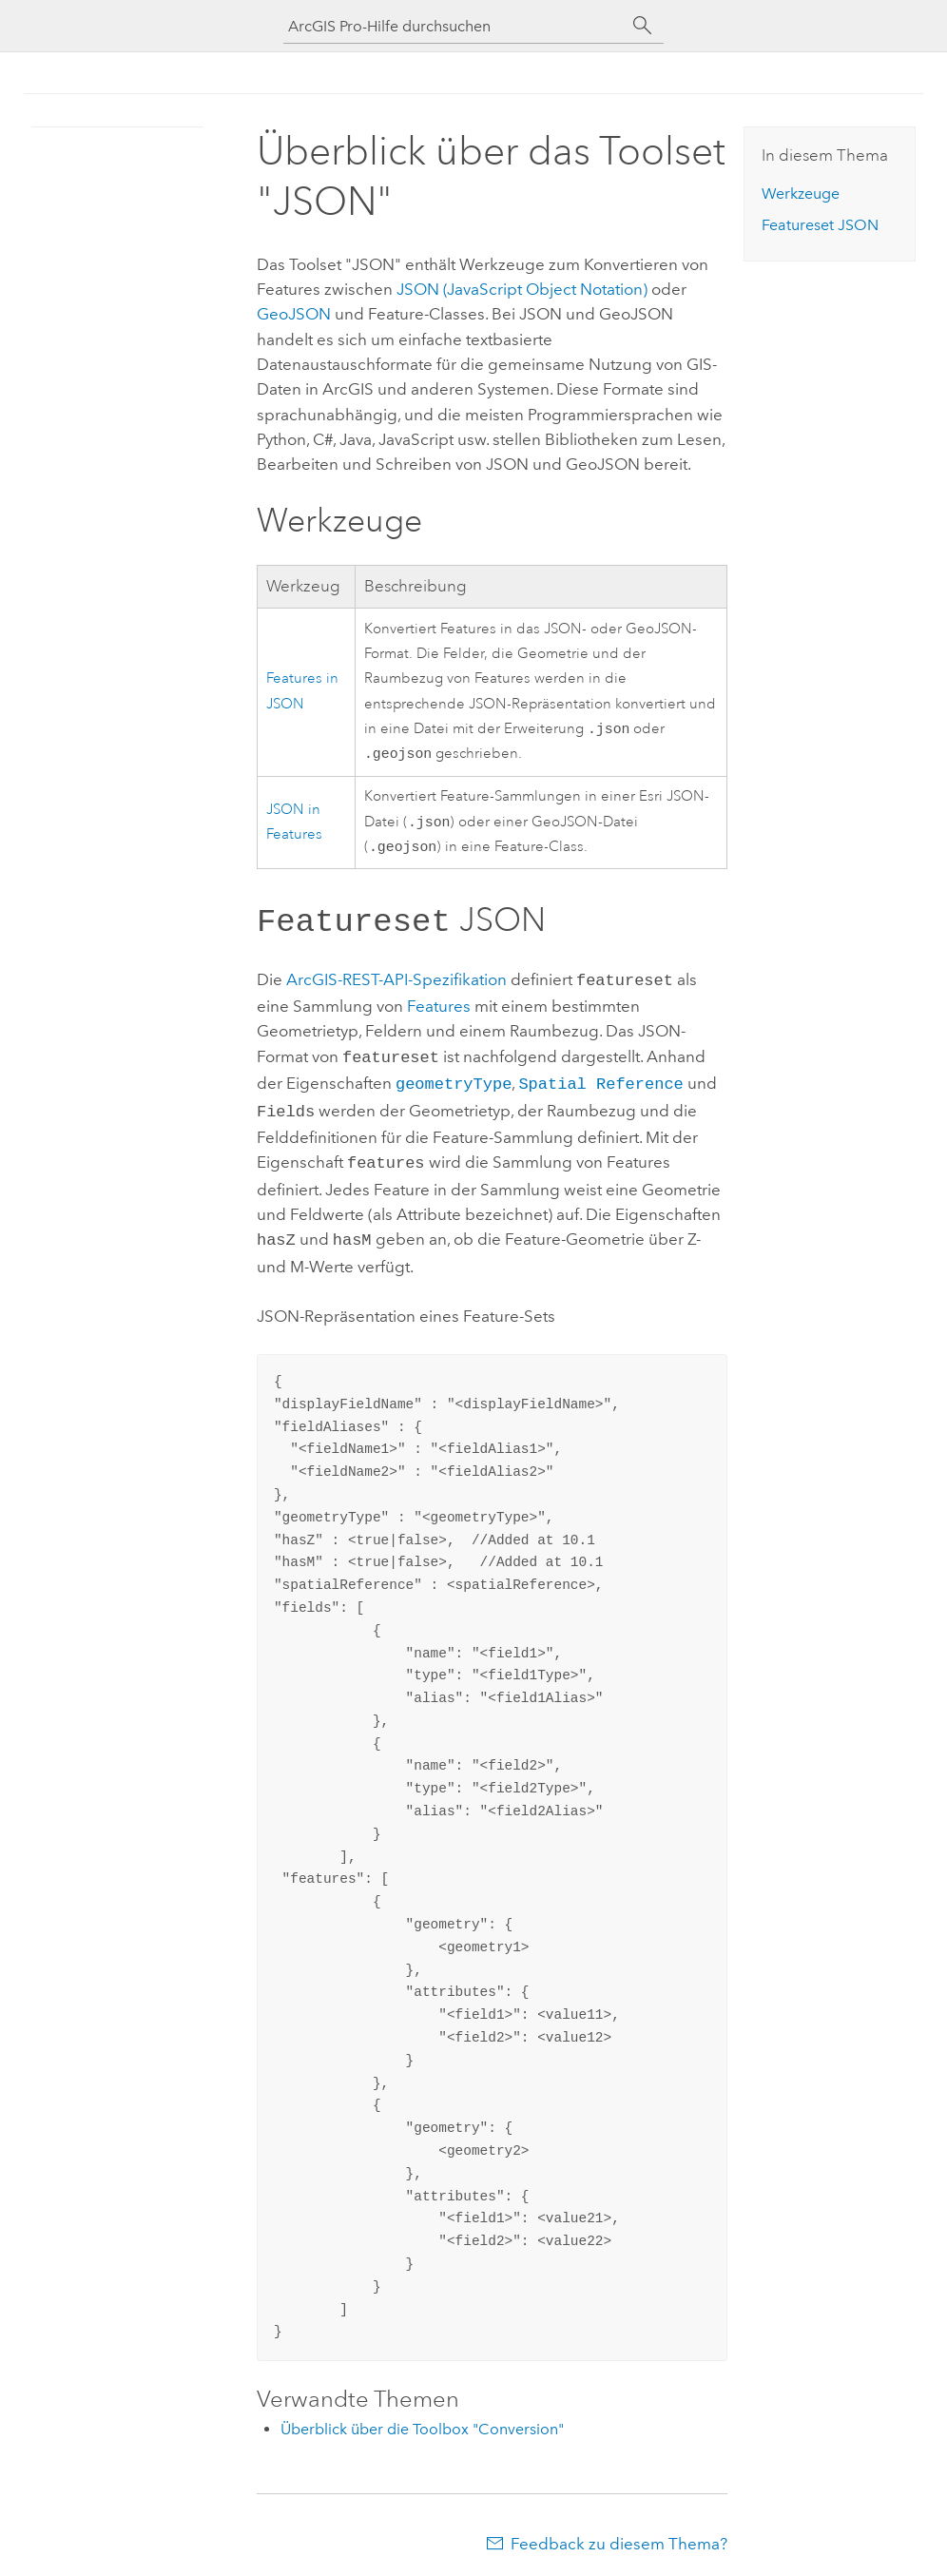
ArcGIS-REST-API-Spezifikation (396, 985)
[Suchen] (642, 25)
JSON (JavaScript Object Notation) (521, 289)
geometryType (454, 1084)
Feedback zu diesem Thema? (619, 2537)
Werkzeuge (801, 193)
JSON (820, 225)
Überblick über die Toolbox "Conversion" (422, 2423)
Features (439, 1009)
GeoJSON (294, 313)
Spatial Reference (600, 1084)
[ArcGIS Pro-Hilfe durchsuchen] (454, 26)
